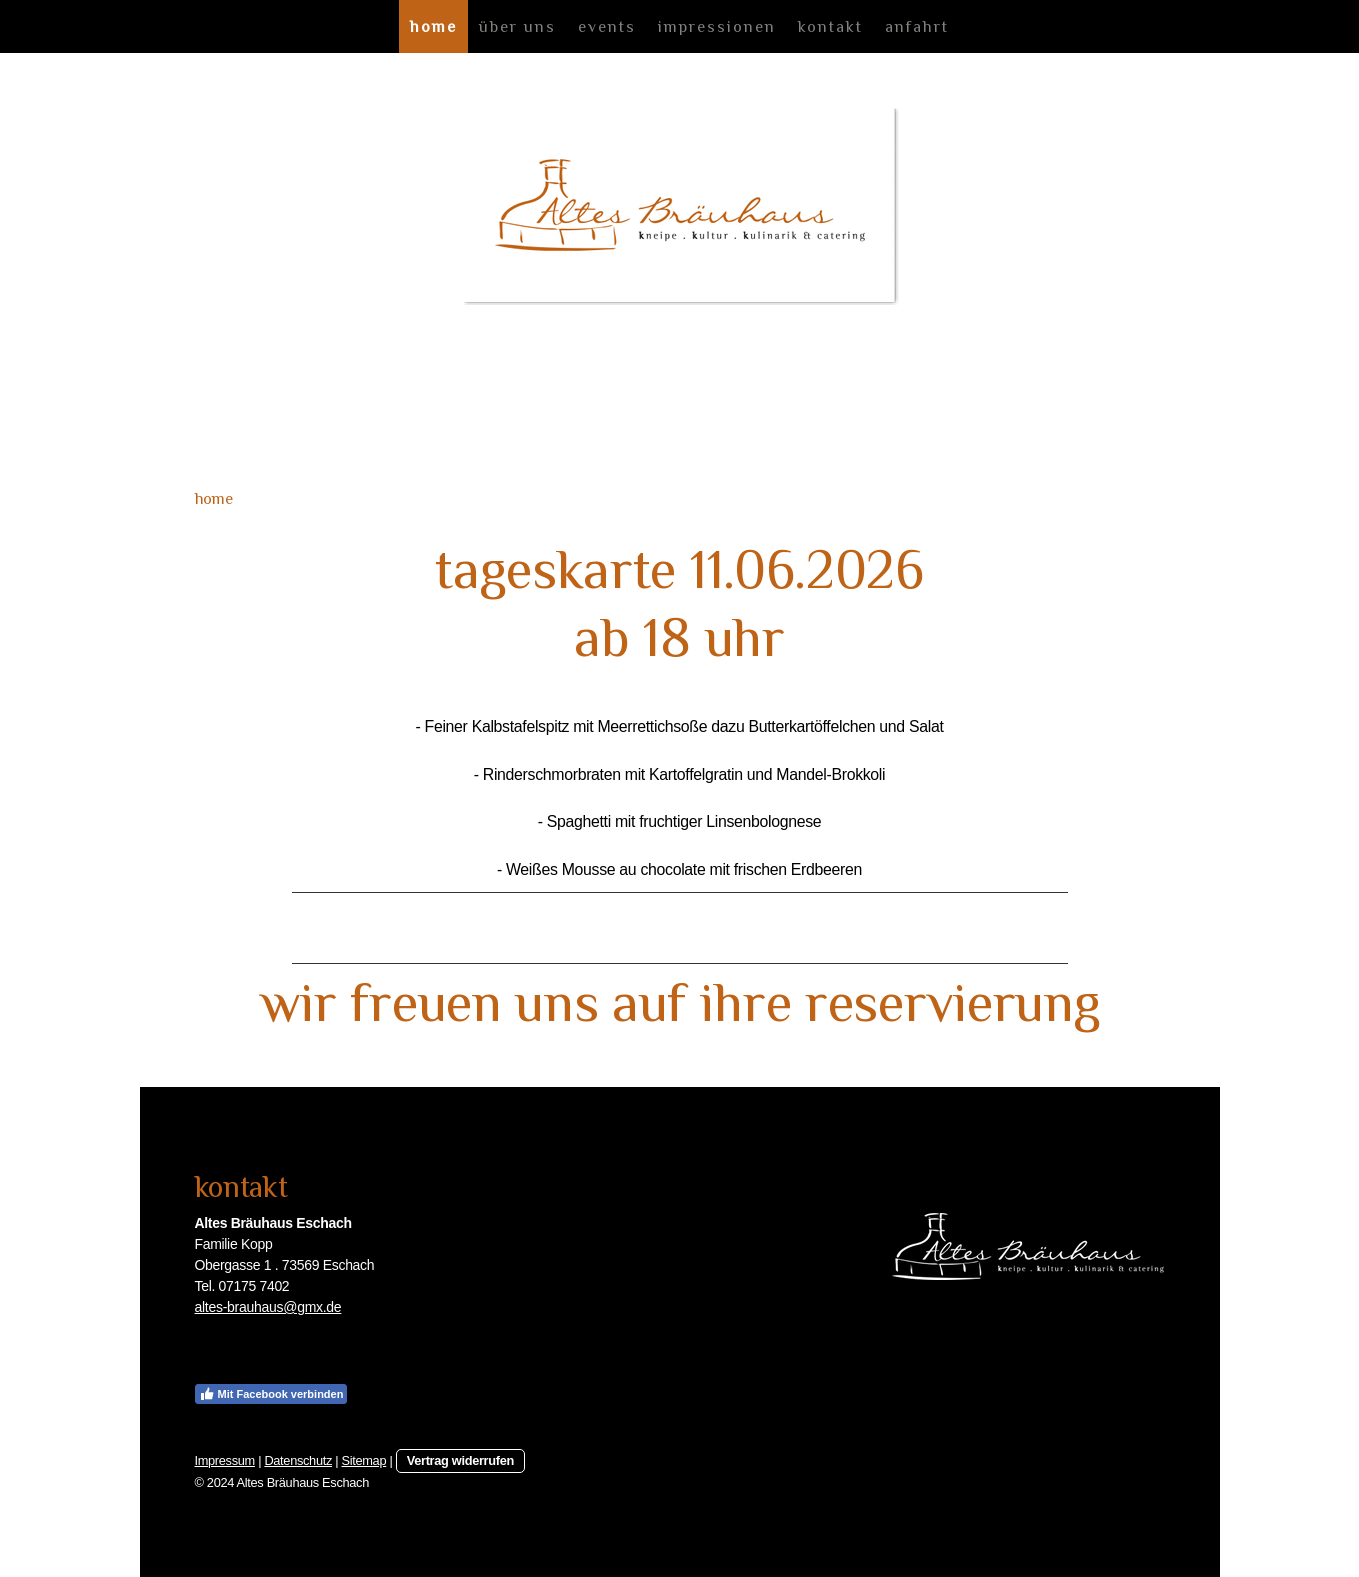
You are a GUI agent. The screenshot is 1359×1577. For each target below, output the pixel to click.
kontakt (830, 27)
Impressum (225, 1460)
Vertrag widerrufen (460, 1460)
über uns (517, 27)
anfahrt (917, 27)
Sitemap (364, 1460)
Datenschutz (298, 1460)
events (607, 27)
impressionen (717, 27)
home (433, 27)
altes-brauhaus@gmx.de (268, 1307)
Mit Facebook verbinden (271, 1394)
